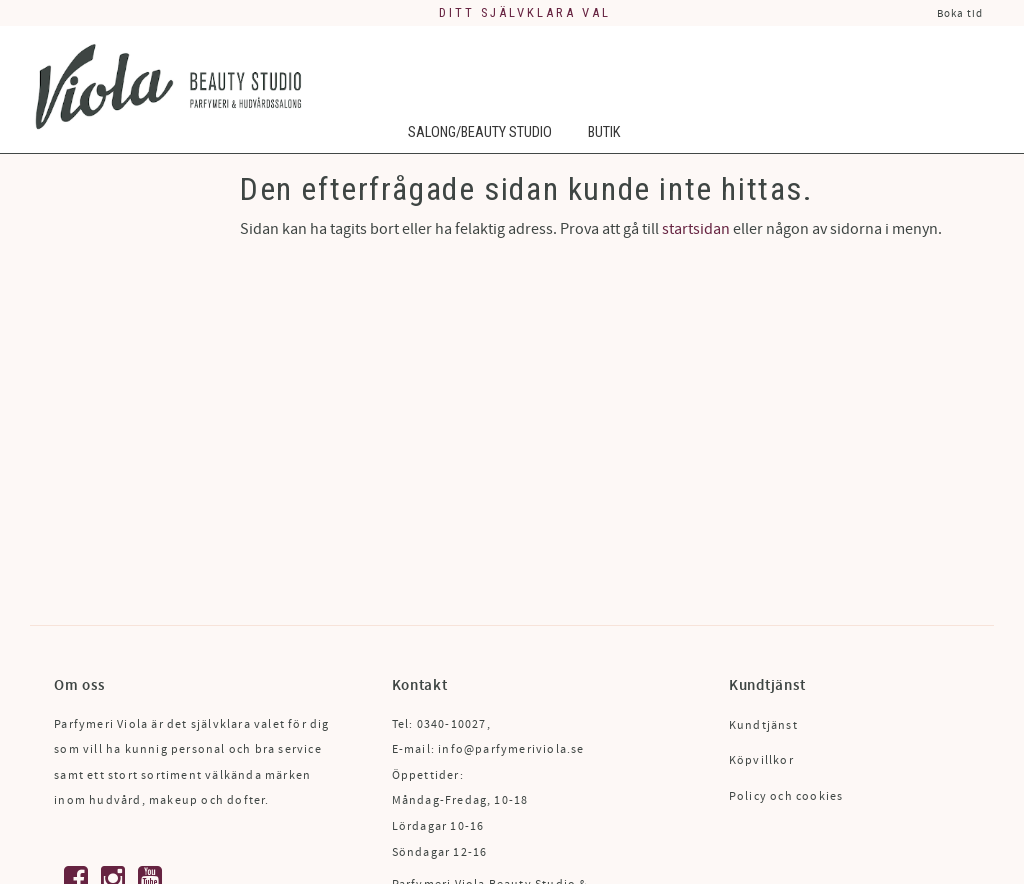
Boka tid (960, 13)
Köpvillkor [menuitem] (761, 760)
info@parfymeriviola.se (511, 749)
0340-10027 (452, 724)
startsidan (696, 229)
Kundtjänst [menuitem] (763, 725)
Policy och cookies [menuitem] (786, 796)
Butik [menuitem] (604, 132)
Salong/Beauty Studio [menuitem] (480, 132)
